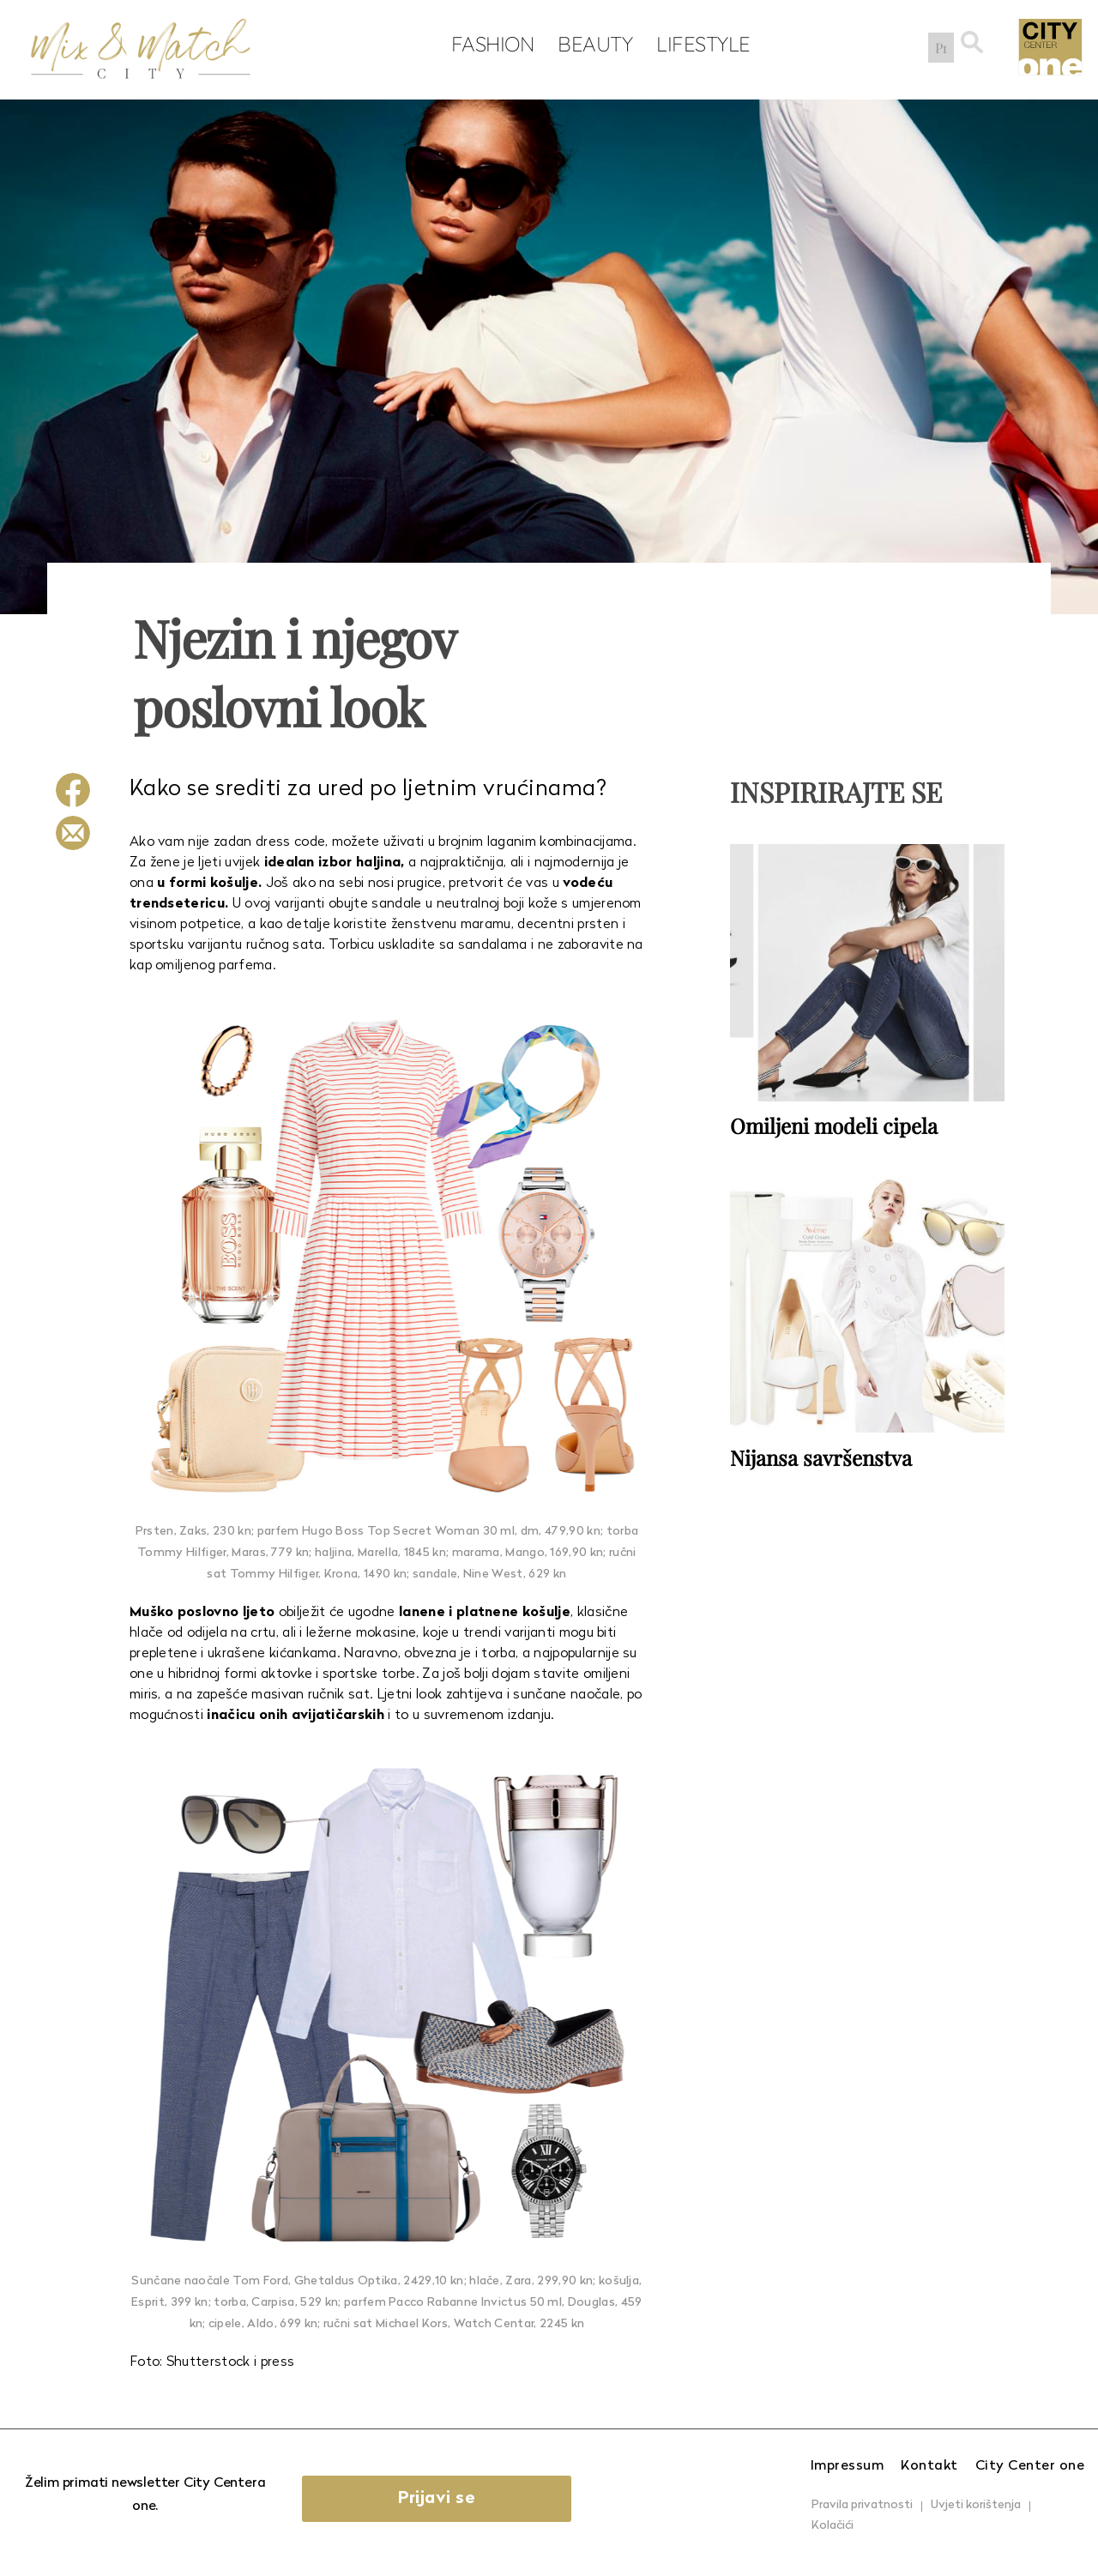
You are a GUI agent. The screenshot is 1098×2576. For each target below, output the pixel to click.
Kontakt (929, 2466)
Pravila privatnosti (862, 2505)
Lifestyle (700, 44)
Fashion (489, 44)
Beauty (591, 44)
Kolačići (832, 2525)
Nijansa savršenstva (821, 1456)
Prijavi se (440, 2498)
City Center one (1030, 2466)
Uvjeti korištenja (976, 2505)
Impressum (847, 2466)
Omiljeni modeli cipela (834, 1125)
